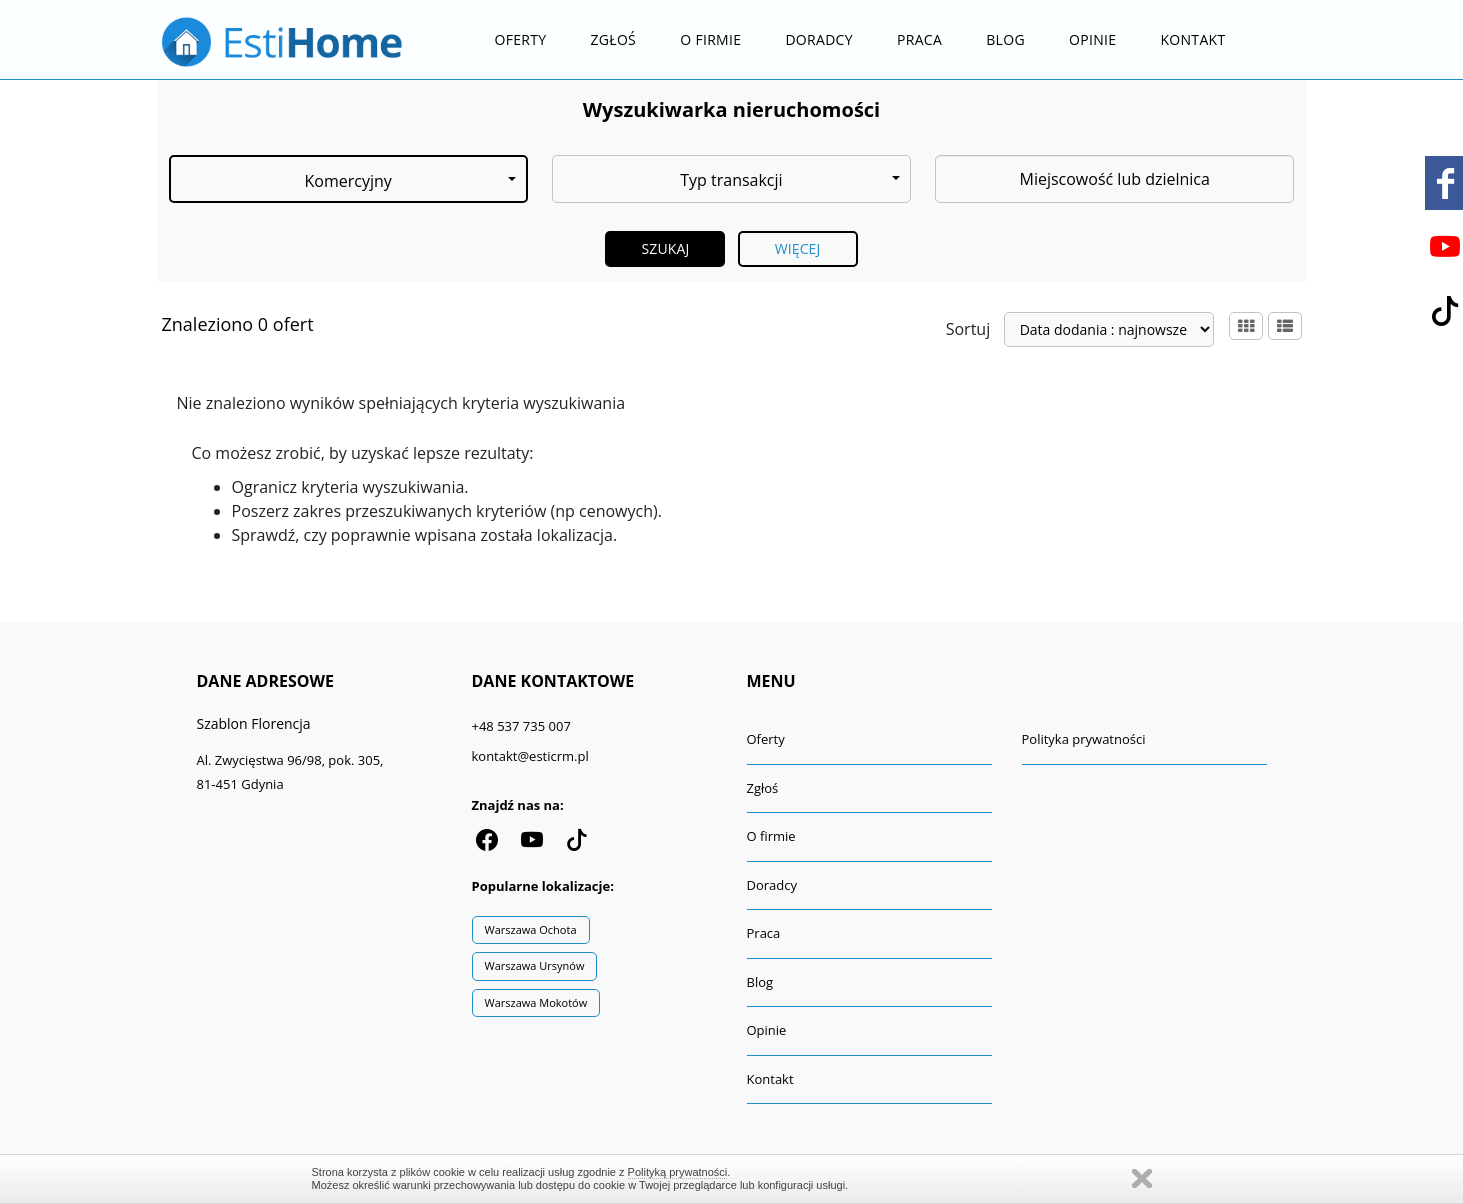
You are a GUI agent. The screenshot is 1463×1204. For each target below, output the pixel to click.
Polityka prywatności (1084, 739)
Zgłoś (614, 39)
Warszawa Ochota (531, 929)
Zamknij (1142, 1178)
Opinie (1092, 39)
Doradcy (818, 39)
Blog (1005, 39)
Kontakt (1192, 39)
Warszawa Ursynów (535, 965)
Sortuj (968, 329)
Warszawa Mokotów (536, 1002)
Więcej (798, 248)
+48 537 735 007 (521, 726)
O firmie (710, 39)
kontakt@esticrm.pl (530, 756)
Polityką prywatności (678, 1172)
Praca (919, 39)
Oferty (521, 39)
